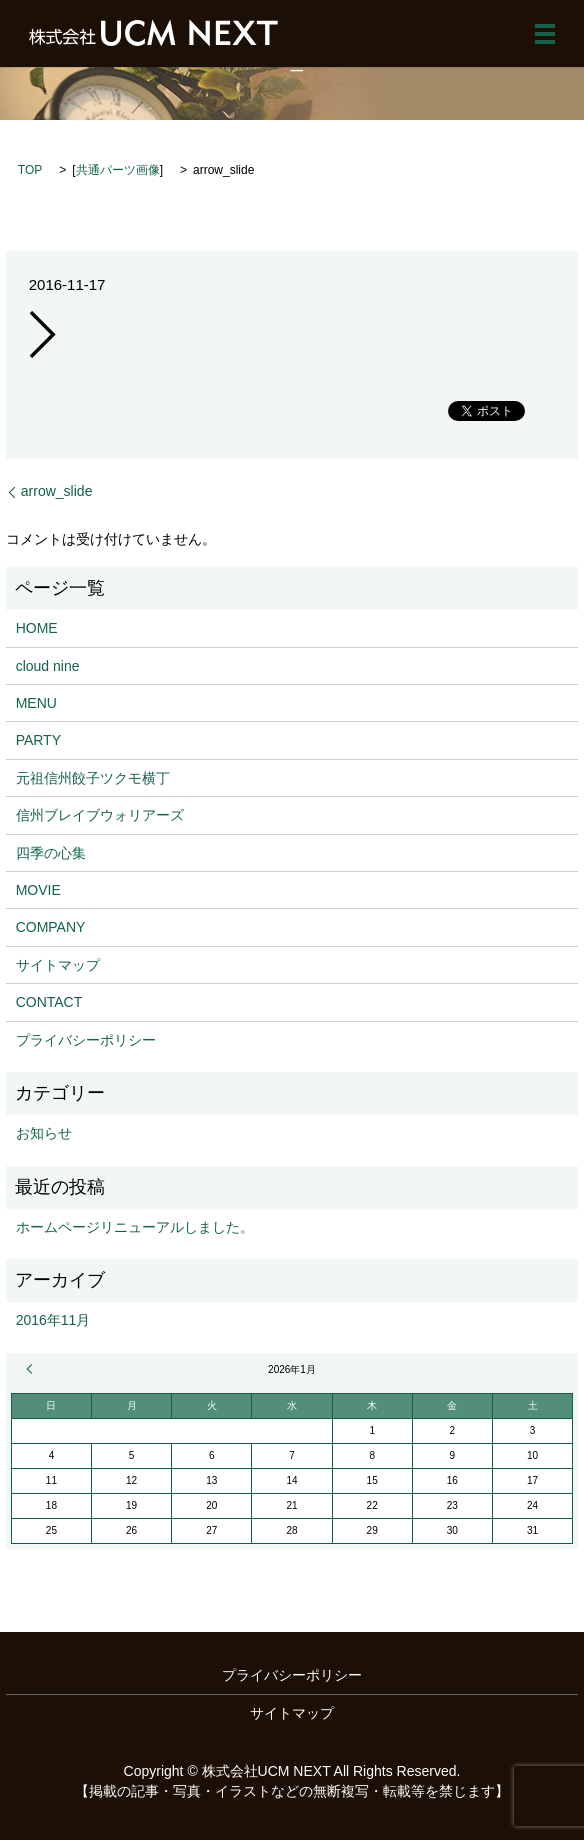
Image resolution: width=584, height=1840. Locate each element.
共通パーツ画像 (118, 170)
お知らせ (44, 1133)
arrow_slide (57, 491)
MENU (36, 703)
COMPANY (51, 927)
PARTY (38, 740)
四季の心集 (51, 853)
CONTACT (49, 1002)
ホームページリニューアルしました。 (135, 1227)
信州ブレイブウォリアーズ (100, 815)
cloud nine (48, 666)
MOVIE (38, 890)
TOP (30, 170)
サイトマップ (58, 965)
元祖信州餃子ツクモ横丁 (93, 778)
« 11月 (32, 1369)
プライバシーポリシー (86, 1040)
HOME (37, 628)
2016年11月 (53, 1320)
